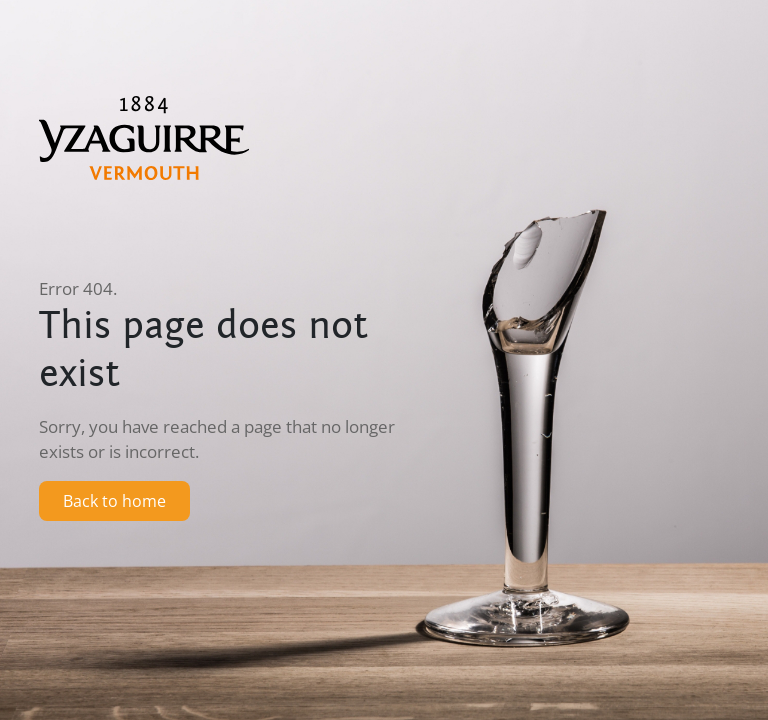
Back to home (114, 501)
